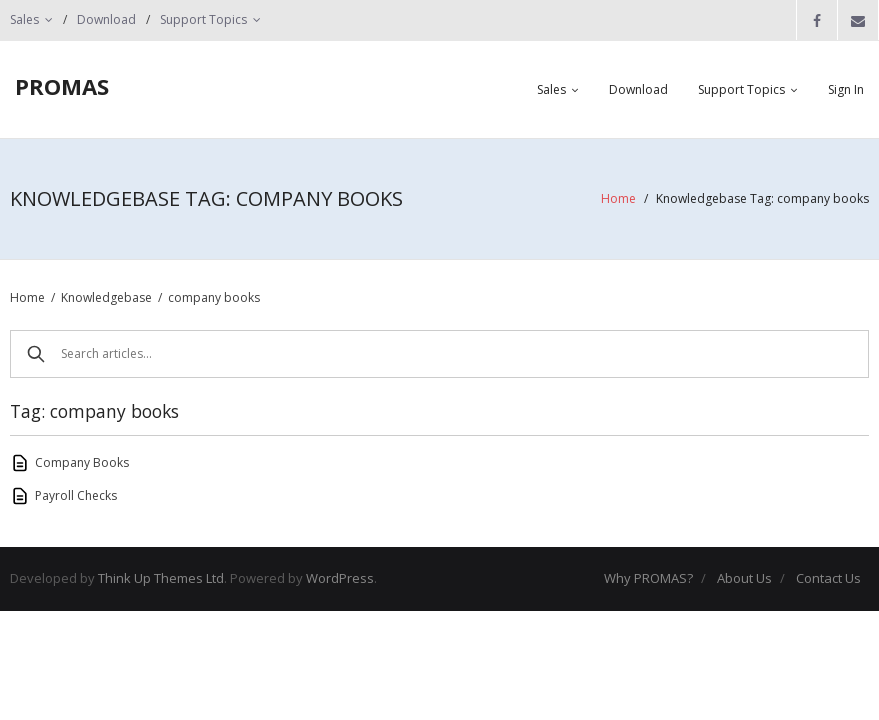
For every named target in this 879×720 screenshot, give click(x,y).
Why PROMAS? (648, 578)
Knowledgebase (106, 297)
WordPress (340, 578)
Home (618, 198)
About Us (744, 578)
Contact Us (828, 578)
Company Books (82, 462)
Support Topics (203, 19)
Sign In (846, 89)
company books (214, 297)
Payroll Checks (76, 495)
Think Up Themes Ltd (161, 578)
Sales (24, 19)
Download (106, 19)
